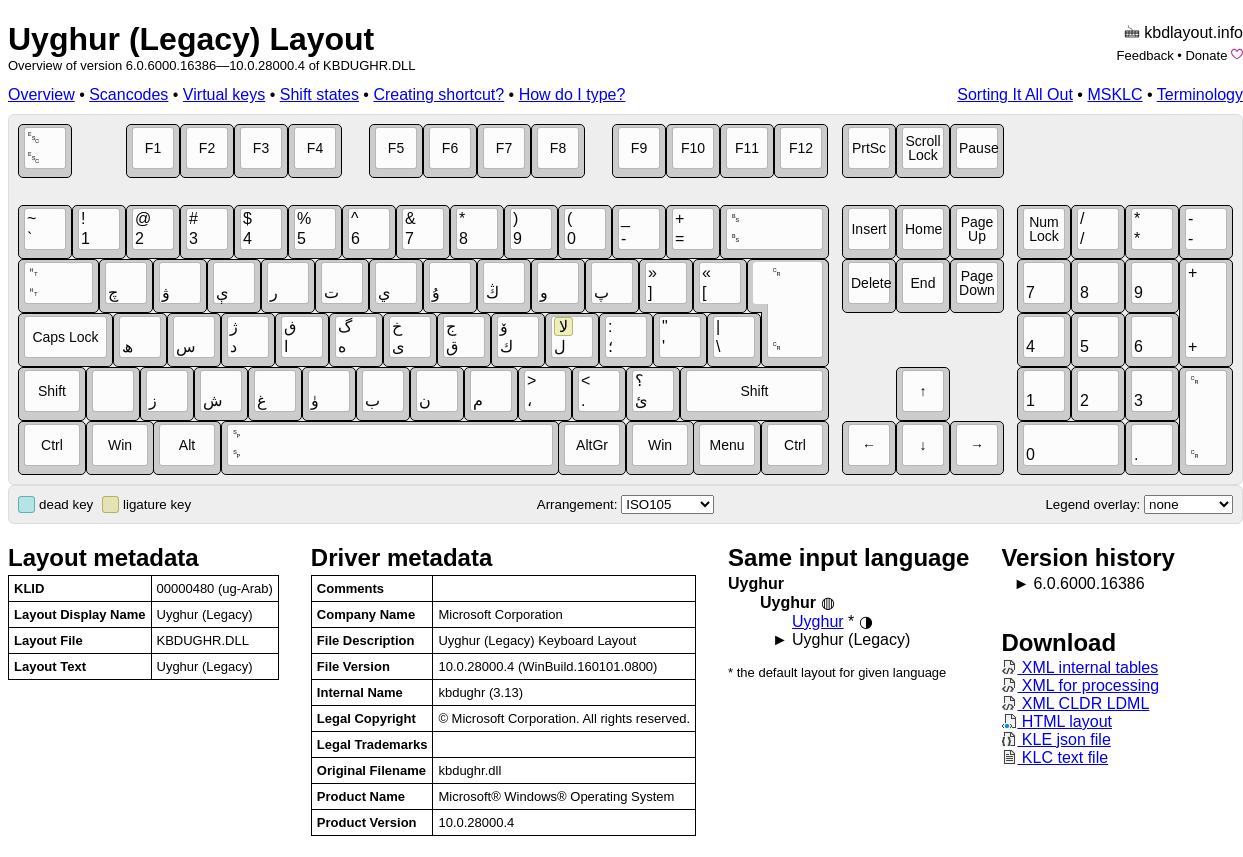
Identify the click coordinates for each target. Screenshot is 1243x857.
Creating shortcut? (438, 94)
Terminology (1200, 94)
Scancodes (128, 94)
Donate (1206, 55)
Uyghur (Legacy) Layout (191, 39)
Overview (41, 94)
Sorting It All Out (1015, 94)
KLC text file (1054, 757)
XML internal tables (1079, 667)
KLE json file (1055, 739)
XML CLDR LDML (1075, 703)
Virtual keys (224, 94)
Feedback (1145, 55)
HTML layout (1056, 721)
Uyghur (818, 621)
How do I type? (572, 94)
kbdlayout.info (1193, 32)
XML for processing (1080, 685)
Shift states (319, 94)
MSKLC (1114, 94)
